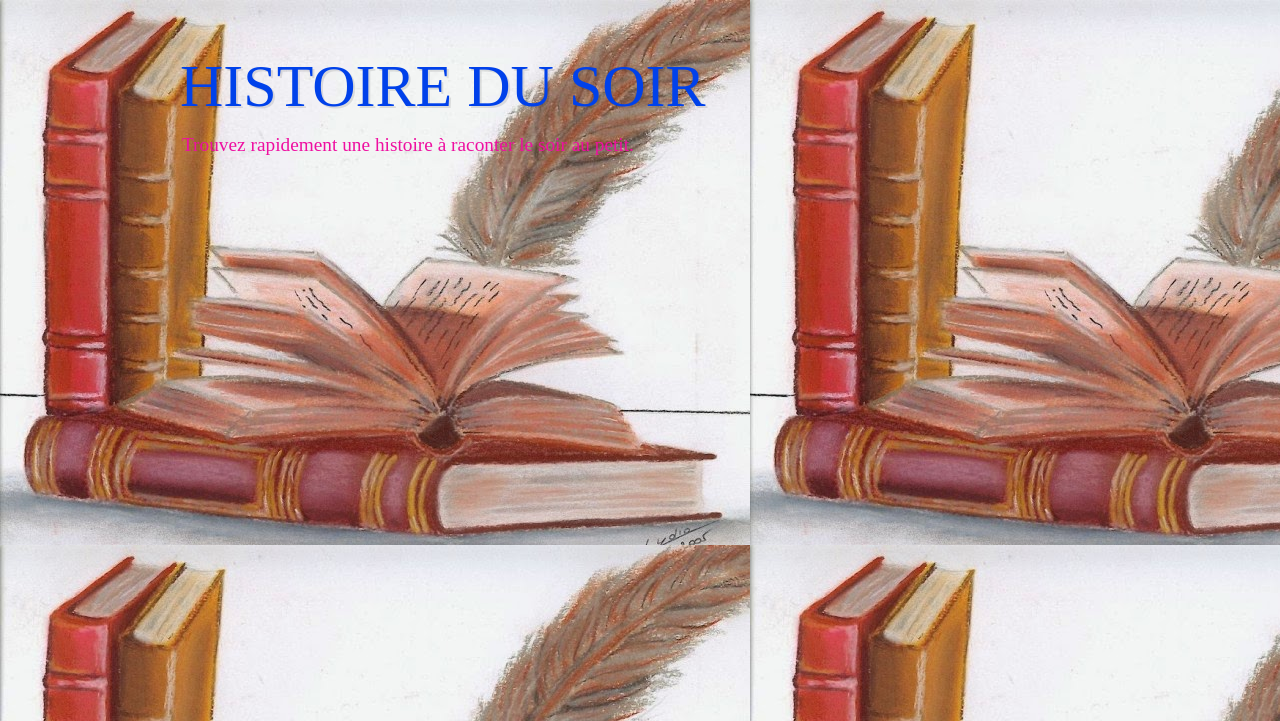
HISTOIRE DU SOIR (443, 86)
